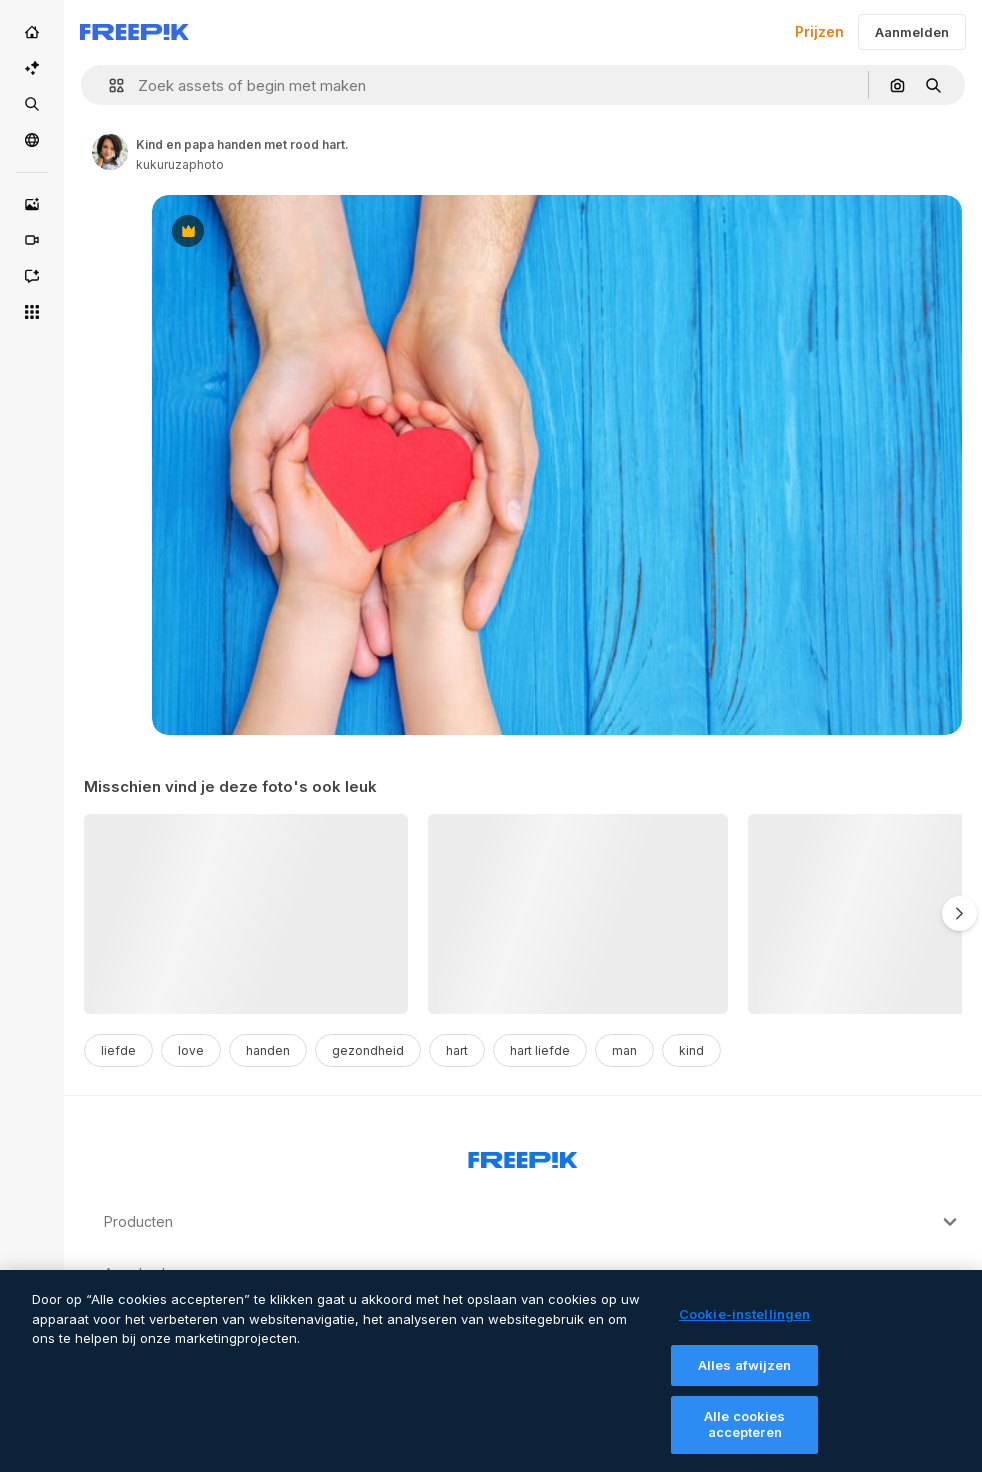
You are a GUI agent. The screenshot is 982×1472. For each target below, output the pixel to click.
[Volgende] (959, 914)
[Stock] (32, 104)
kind (691, 1050)
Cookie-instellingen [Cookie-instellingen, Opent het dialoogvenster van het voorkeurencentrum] (744, 1327)
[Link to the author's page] (110, 152)
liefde (118, 1050)
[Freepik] (134, 32)
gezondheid (368, 1050)
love (191, 1050)
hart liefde (540, 1050)
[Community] (32, 140)
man (624, 1050)
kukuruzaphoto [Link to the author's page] (180, 164)
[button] (108, 85)
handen (268, 1050)
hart (457, 1050)
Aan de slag (533, 1274)
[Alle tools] (32, 312)
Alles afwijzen (745, 1377)
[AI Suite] (32, 68)
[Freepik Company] (523, 1156)
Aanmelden (912, 32)
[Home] (32, 32)
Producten (533, 1222)
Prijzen (819, 31)
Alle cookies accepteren (745, 1437)
